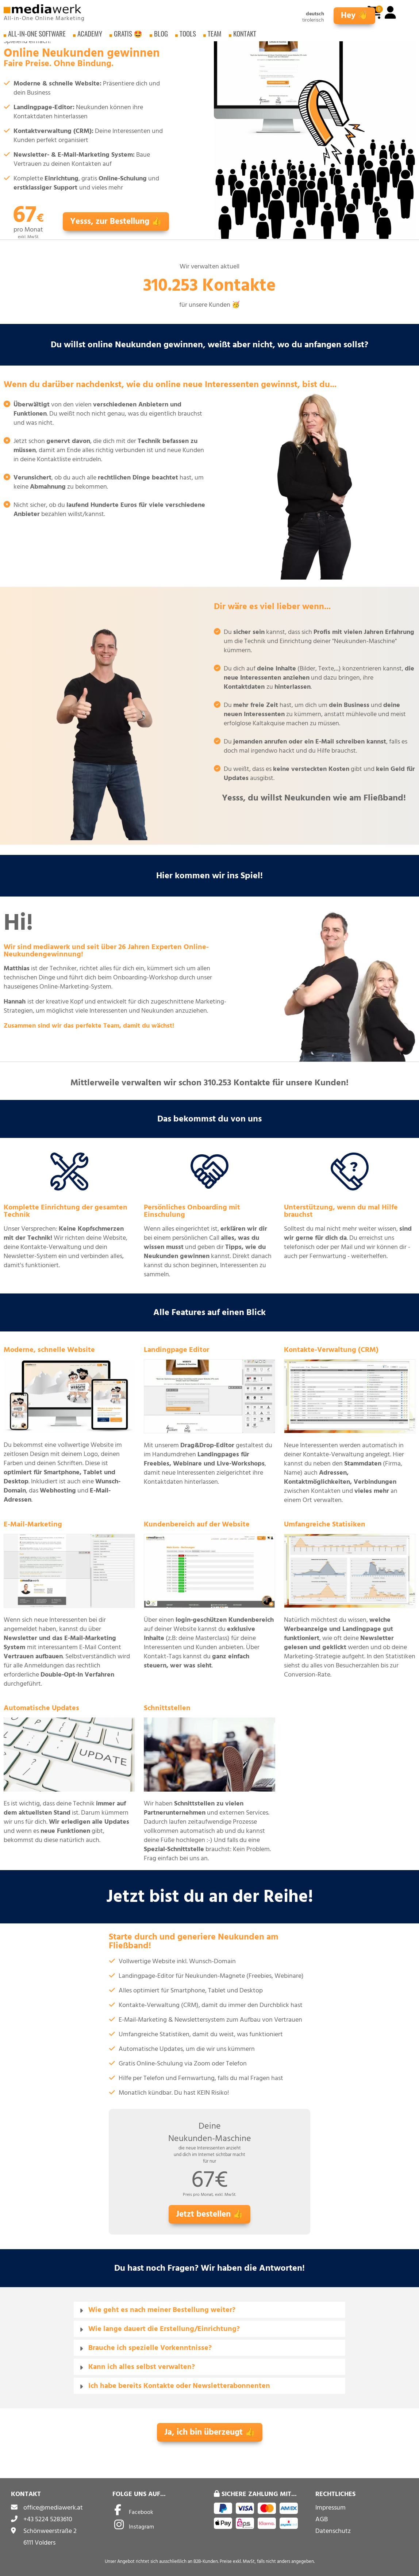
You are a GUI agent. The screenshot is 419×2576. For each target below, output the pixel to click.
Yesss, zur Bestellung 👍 (116, 221)
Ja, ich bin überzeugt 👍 (209, 2432)
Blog (161, 36)
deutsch (315, 14)
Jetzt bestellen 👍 (209, 2214)
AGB (321, 2519)
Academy (89, 36)
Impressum (330, 2507)
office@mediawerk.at (53, 2507)
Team (215, 36)
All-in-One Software (37, 36)
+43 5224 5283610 (47, 2519)
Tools (188, 36)
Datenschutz (333, 2530)
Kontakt (244, 36)
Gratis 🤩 (128, 36)
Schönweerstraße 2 (50, 2530)
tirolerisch (313, 20)
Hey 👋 (354, 15)
